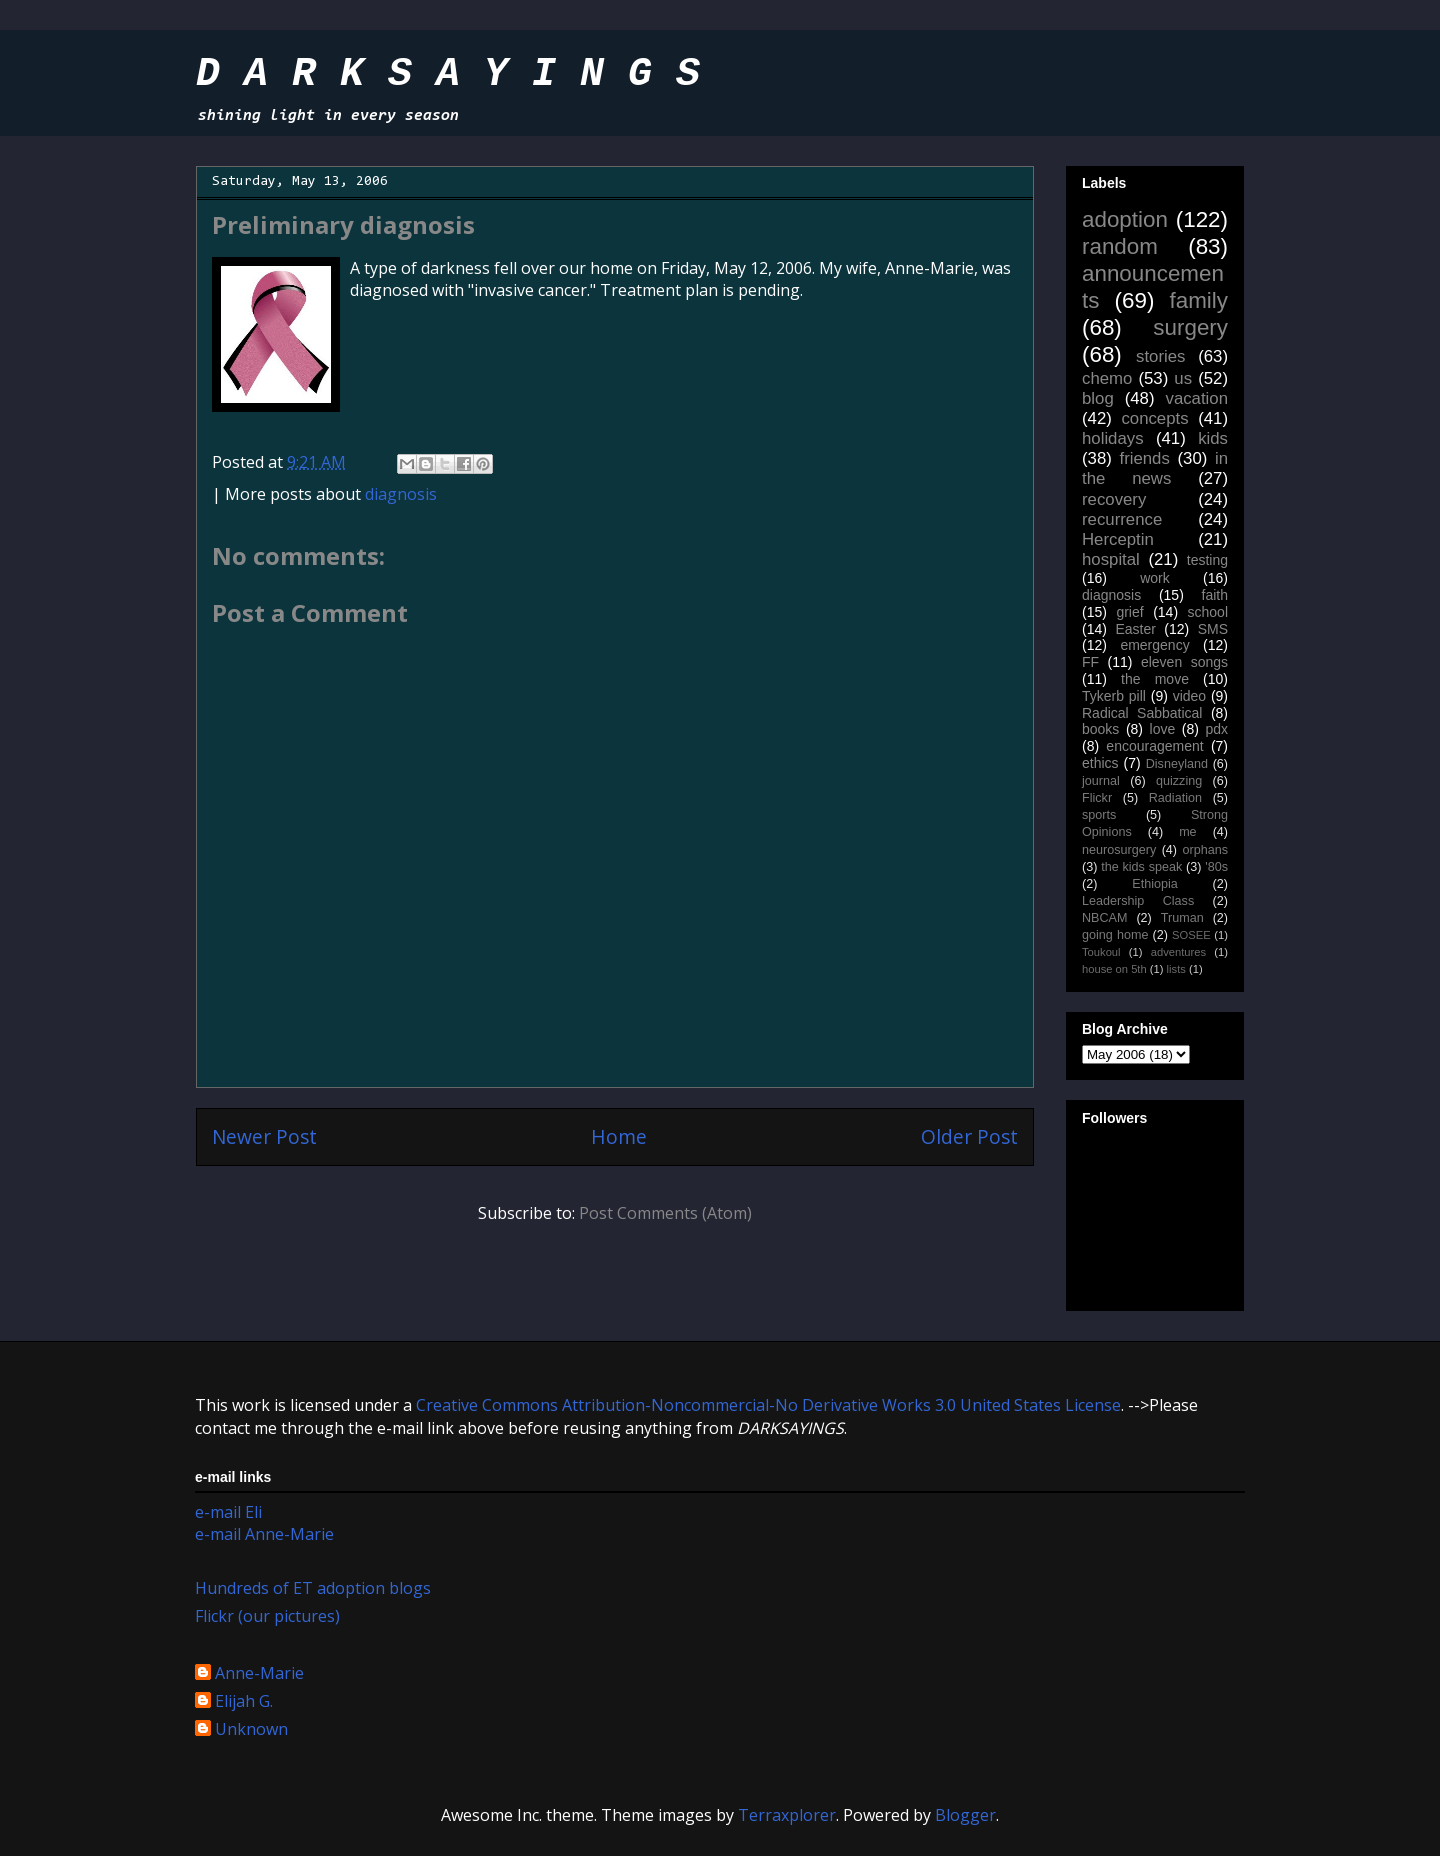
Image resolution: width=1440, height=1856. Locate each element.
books (1100, 729)
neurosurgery (1119, 850)
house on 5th (1114, 969)
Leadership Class (1138, 901)
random (1120, 246)
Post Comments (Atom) (665, 1213)
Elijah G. (244, 1702)
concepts (1154, 418)
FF (1090, 662)
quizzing (1179, 781)
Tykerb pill (1114, 696)
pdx (1216, 729)
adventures (1178, 952)
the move (1155, 679)
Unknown (251, 1730)
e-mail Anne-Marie (264, 1534)
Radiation (1175, 798)
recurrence (1122, 519)
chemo (1107, 378)
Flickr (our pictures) (267, 1616)
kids (1213, 438)
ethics (1100, 763)
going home (1115, 935)
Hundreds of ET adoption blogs (313, 1588)
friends (1144, 458)
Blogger (965, 1815)
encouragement (1154, 746)
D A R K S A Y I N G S (448, 74)
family (1199, 300)
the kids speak (1141, 867)
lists (1176, 969)
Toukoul (1101, 952)
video (1189, 696)
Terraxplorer (787, 1815)
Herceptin (1118, 539)
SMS (1213, 629)
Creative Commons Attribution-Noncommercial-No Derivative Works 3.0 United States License (768, 1405)
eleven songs (1184, 662)
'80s (1216, 867)
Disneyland (1177, 764)
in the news (1155, 468)
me (1188, 832)
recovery (1114, 499)
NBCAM (1104, 918)
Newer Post (264, 1136)
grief (1129, 612)
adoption (1125, 219)
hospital (1111, 559)
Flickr (1097, 798)
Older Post (969, 1136)
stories (1160, 356)
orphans (1206, 850)
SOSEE (1191, 935)
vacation (1196, 398)
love (1163, 729)
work (1155, 578)
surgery (1190, 327)
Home (619, 1136)
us (1183, 378)
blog (1098, 398)
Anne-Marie (259, 1674)
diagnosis (401, 494)
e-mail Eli (228, 1512)
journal (1101, 781)
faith (1215, 595)
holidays (1113, 438)
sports (1099, 815)
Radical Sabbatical (1142, 713)
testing (1207, 560)
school (1208, 612)
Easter (1135, 629)
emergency (1154, 645)
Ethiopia (1155, 884)
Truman (1182, 918)
